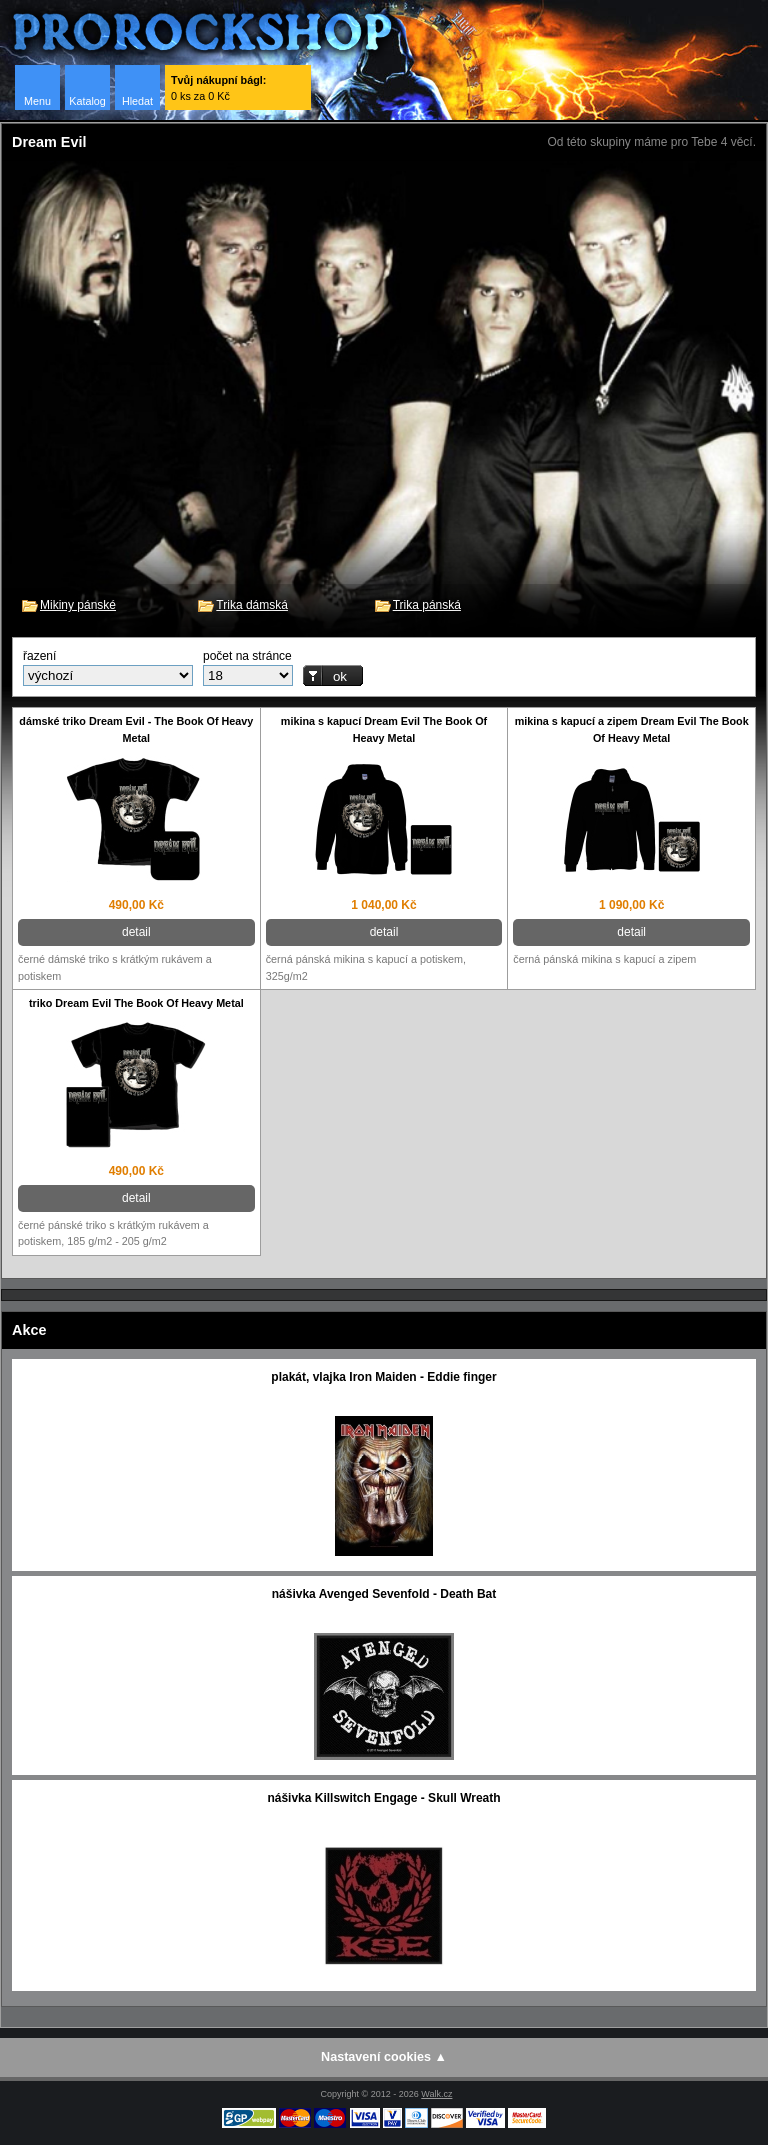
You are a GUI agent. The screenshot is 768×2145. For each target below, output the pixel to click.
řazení (39, 656)
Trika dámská (252, 605)
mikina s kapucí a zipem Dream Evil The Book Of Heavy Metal (632, 729)
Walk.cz (436, 2094)
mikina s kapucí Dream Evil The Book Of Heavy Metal (384, 729)
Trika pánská (427, 605)
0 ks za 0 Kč (218, 88)
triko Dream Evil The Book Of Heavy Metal (136, 1003)
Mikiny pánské (78, 605)
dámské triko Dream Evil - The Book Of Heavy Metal (136, 729)
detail (136, 932)
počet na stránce (247, 656)
